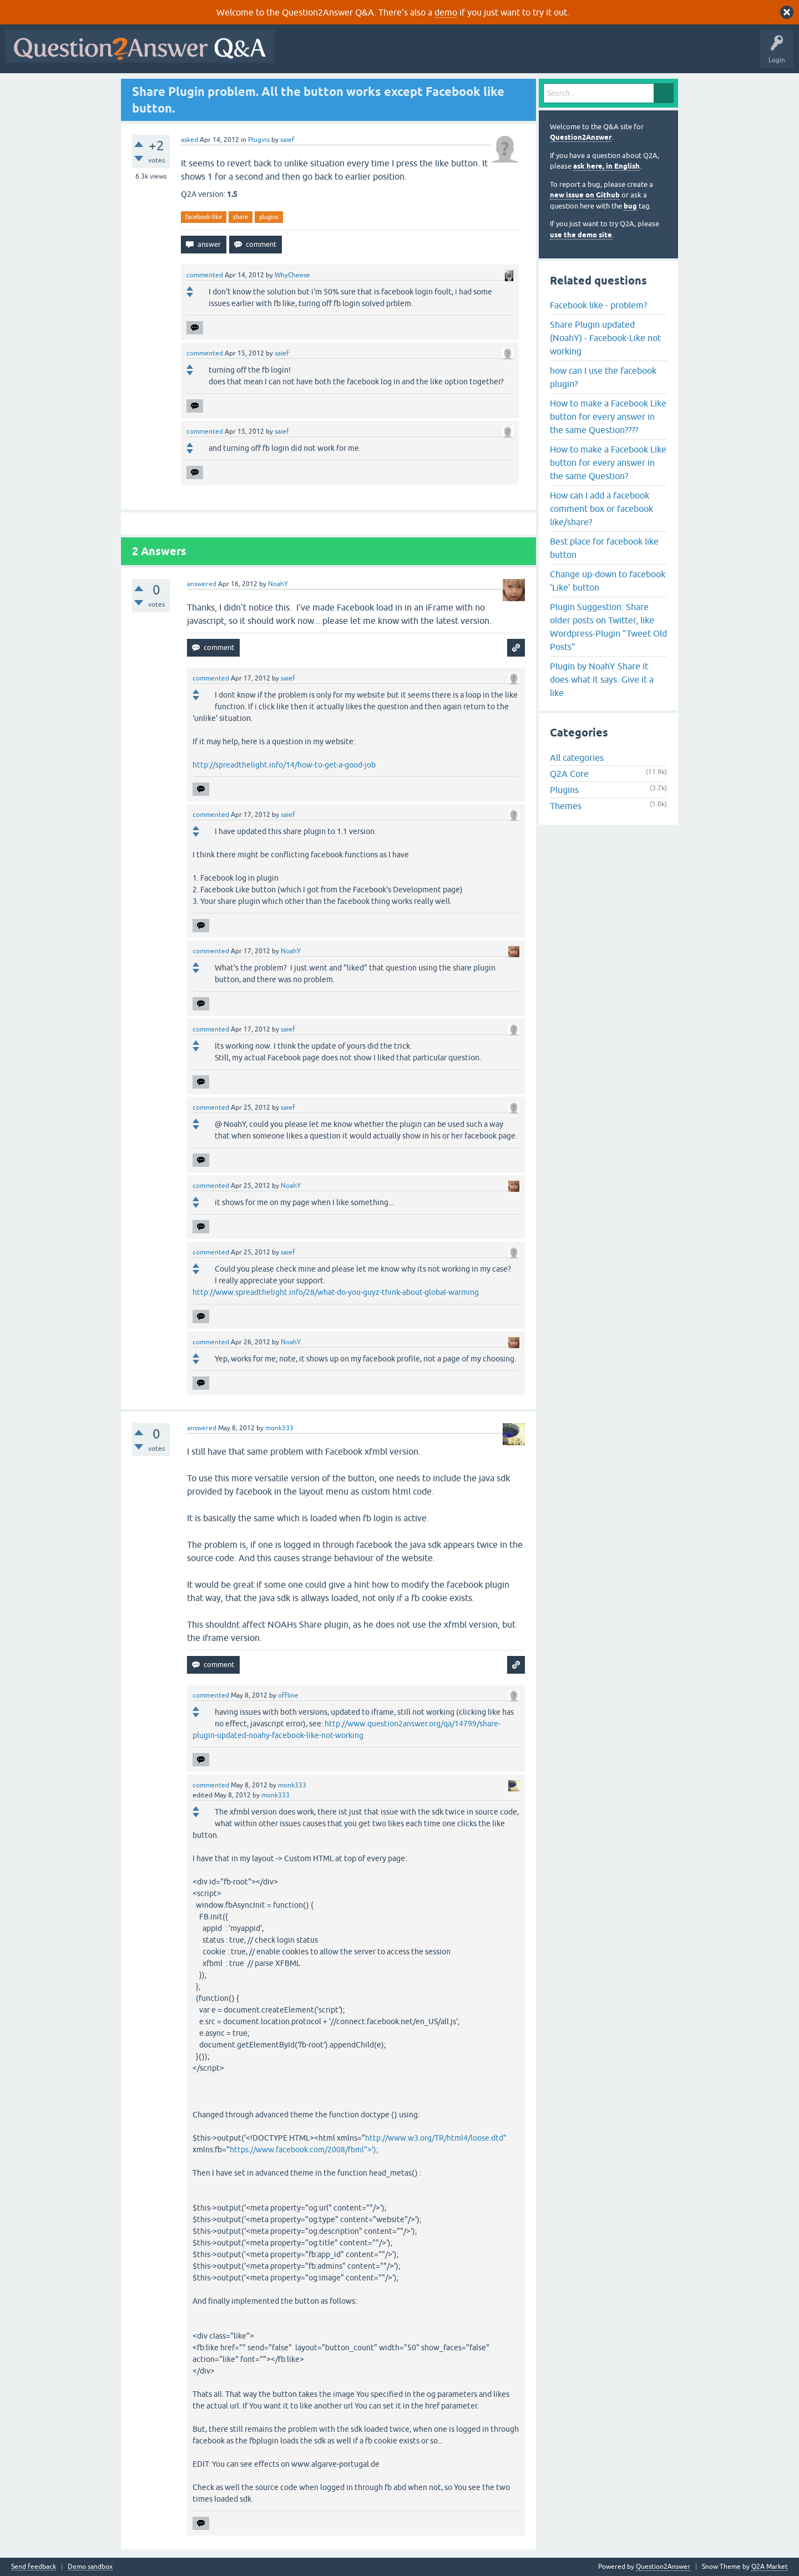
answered (201, 584)
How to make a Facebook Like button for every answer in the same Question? (608, 462)
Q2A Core (569, 774)
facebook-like (203, 217)
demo (445, 12)
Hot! (382, 54)
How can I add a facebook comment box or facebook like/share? (601, 508)
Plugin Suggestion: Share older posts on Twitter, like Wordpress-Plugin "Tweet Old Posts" (608, 627)
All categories (577, 758)
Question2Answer (580, 137)
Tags (466, 54)
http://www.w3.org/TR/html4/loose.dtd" (436, 2137)
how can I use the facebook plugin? (603, 377)
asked (189, 140)
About (622, 54)
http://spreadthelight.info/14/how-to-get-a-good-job (284, 764)
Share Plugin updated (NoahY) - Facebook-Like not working (605, 337)
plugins (269, 217)
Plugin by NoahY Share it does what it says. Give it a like (602, 679)
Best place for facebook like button (604, 548)
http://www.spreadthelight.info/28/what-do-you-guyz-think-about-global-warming (336, 1292)
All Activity (299, 54)
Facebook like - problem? (598, 305)
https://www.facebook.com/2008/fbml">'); (304, 2149)
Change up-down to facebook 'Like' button (607, 580)
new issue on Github (585, 195)
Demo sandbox (90, 2566)
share (240, 217)
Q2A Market (769, 2566)
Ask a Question (548, 54)
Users (501, 54)
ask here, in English (606, 166)
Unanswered (424, 54)
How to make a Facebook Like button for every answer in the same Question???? (608, 416)
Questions (343, 54)
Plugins (259, 140)
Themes (565, 806)
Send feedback (33, 2566)
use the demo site (581, 235)
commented (204, 275)
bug (630, 206)
